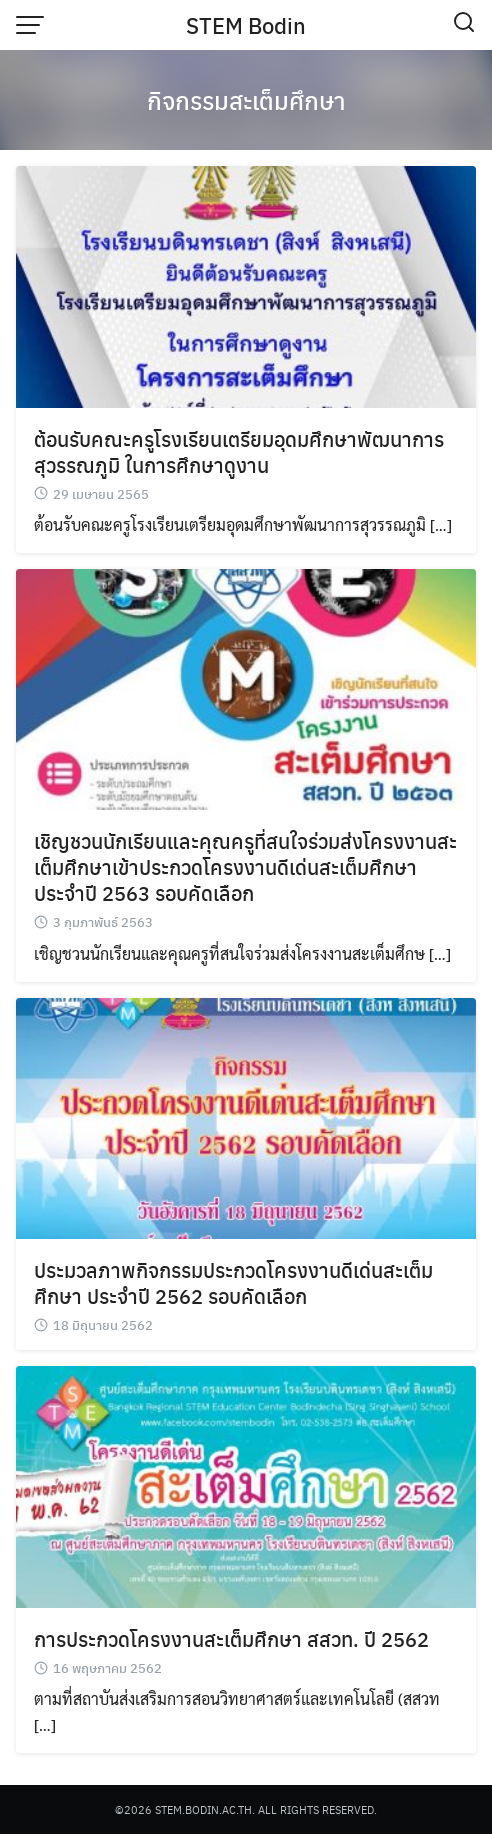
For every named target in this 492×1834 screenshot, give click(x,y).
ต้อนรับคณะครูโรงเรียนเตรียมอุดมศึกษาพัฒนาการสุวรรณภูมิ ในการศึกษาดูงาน (239, 451)
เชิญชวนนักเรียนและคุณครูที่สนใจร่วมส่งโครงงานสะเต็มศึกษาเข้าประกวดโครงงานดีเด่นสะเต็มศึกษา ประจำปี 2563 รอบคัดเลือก (245, 866)
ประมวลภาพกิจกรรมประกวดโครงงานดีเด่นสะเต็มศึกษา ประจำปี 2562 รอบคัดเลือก (233, 1282)
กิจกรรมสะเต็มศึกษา (246, 100)
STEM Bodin (246, 25)
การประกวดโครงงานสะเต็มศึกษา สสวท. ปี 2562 (231, 1638)
